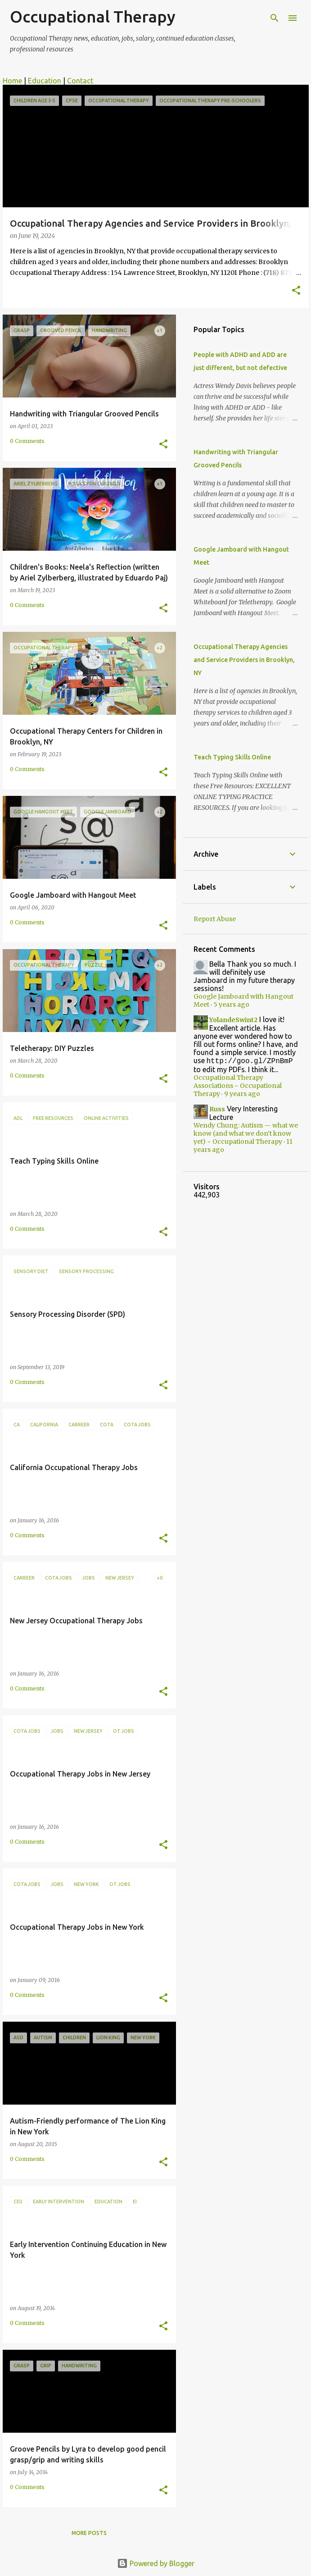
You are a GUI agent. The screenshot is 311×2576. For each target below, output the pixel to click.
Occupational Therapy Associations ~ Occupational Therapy (238, 1086)
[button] (296, 291)
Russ (217, 1110)
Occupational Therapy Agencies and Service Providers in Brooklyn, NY (244, 659)
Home (12, 81)
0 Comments (27, 441)
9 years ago (242, 1095)
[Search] (274, 18)
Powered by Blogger (155, 2563)
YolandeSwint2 (233, 1020)
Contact (80, 81)
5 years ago (231, 1004)
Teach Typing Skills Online (232, 757)
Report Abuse (215, 919)
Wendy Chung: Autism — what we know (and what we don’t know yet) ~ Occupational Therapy (246, 1134)
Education (44, 81)
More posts (89, 2533)
